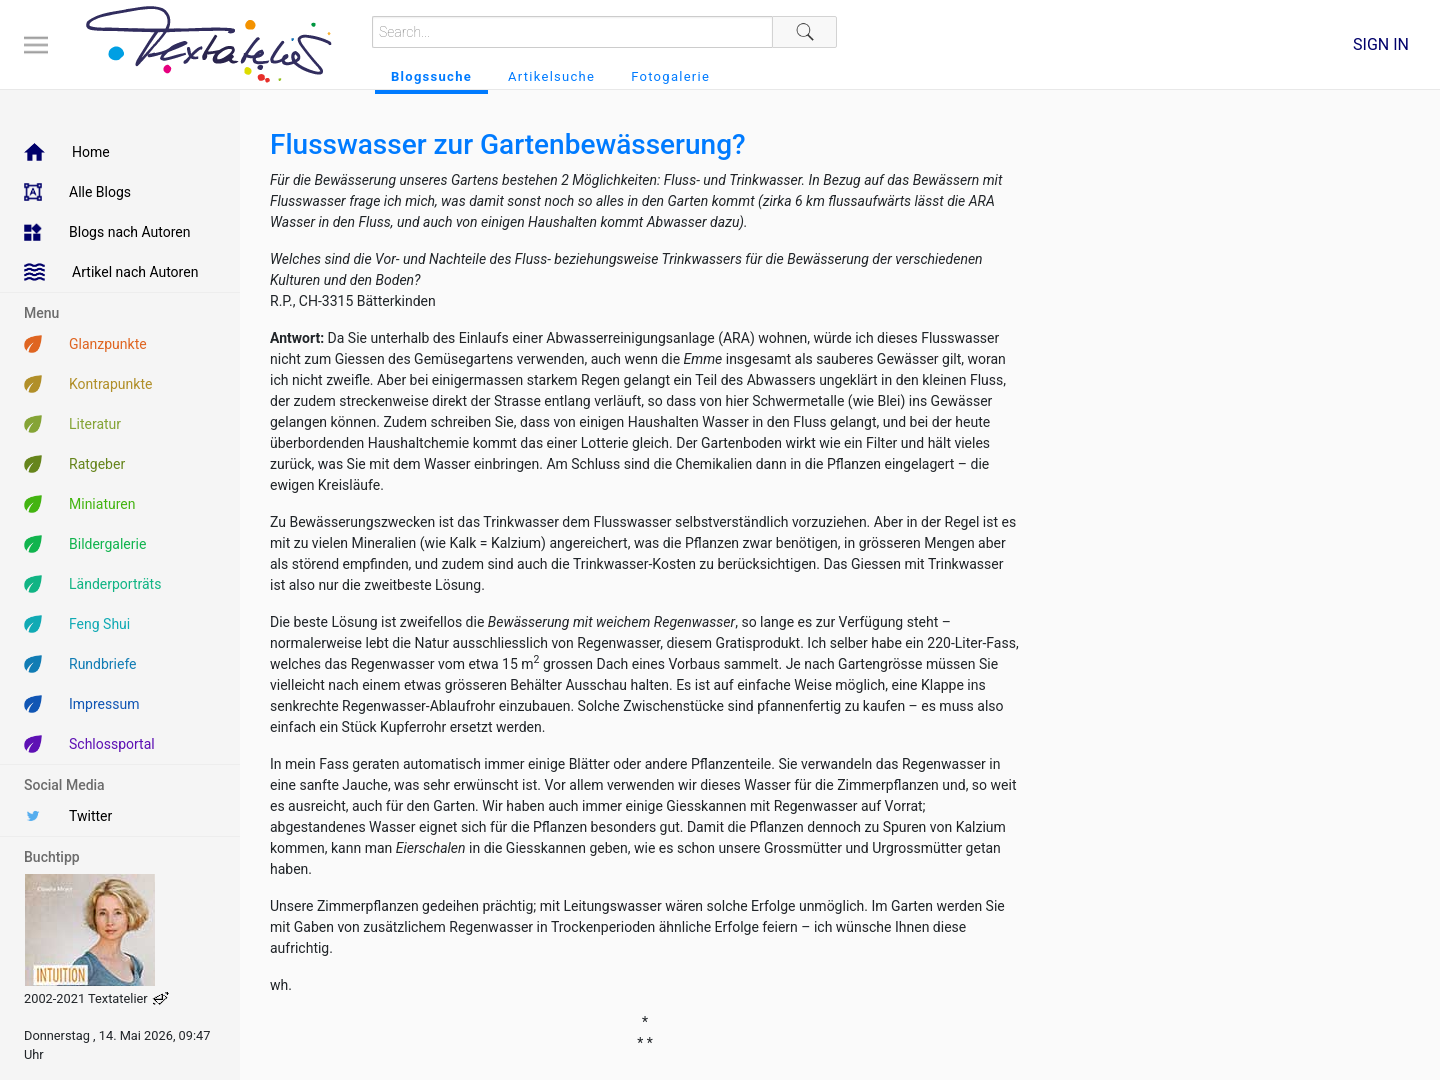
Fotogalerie (670, 76)
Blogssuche (431, 76)
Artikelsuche (551, 76)
